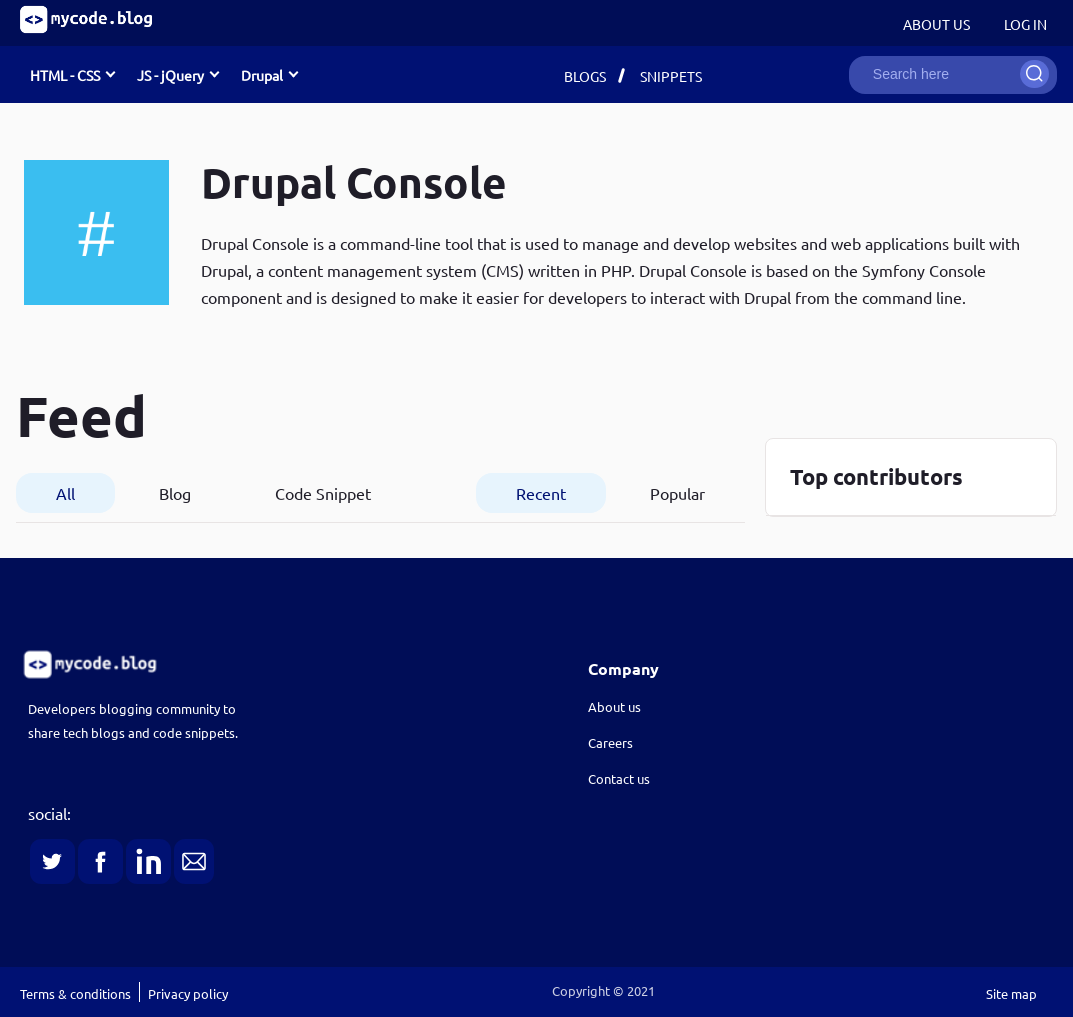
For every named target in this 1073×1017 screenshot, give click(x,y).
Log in (1025, 24)
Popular (677, 493)
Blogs (585, 76)
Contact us (619, 778)
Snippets (671, 76)
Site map (1011, 993)
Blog (175, 493)
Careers (610, 742)
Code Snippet (323, 493)
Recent (541, 493)
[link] (252, 664)
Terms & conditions (75, 993)
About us (614, 706)
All (65, 493)
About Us (936, 24)
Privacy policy (188, 993)
